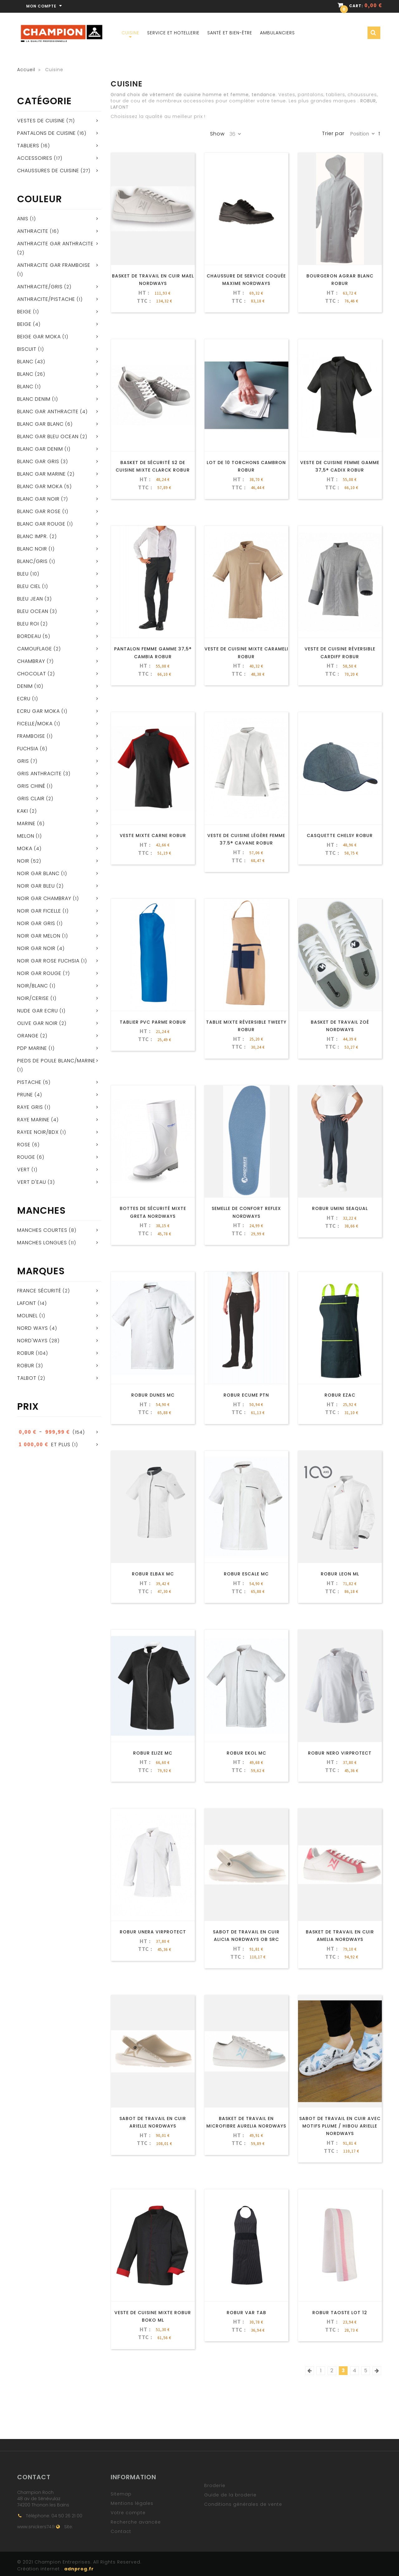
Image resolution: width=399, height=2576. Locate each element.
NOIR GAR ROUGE (39, 973)
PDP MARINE (32, 1048)
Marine (26, 823)
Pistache (29, 1082)
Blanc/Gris (32, 561)
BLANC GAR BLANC (40, 424)
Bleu (23, 573)
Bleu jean (30, 598)
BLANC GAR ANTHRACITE (48, 411)
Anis (22, 218)
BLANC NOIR (32, 548)
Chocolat (31, 673)
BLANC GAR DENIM (40, 449)
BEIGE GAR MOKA (39, 336)
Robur (25, 1365)
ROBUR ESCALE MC (246, 1574)
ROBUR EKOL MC (246, 1753)
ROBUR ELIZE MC (152, 1753)
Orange (28, 1035)
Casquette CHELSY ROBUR (340, 835)
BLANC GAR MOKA (40, 486)
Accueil (26, 69)
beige (24, 311)
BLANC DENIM (33, 399)
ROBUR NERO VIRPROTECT (340, 1753)
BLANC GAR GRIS (38, 461)
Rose (24, 1144)
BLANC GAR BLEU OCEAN (48, 436)
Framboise (31, 736)
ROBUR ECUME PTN (246, 1395)
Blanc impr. (32, 536)
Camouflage (34, 648)
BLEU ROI (28, 623)
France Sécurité (39, 1290)
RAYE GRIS (30, 1107)
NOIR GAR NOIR (36, 948)
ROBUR (25, 1353)
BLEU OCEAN (32, 611)
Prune (25, 1094)
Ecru (24, 698)
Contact (121, 2531)
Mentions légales (132, 2503)
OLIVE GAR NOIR (37, 1023)
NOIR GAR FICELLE (39, 910)
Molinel (27, 1315)
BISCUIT (26, 349)
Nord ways (32, 1328)
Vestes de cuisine (41, 120)
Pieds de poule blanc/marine (56, 1060)
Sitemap (121, 2494)
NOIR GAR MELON (38, 935)
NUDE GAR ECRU (37, 1010)
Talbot (26, 1378)
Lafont (26, 1303)
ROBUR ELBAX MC (153, 1574)
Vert (23, 1169)
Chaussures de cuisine (48, 170)
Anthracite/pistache (46, 299)
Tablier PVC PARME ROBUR (153, 1022)
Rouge (26, 1157)
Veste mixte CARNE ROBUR (153, 835)
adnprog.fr (79, 2569)
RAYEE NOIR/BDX (38, 1132)
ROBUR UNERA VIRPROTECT (153, 1932)
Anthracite (32, 231)
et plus (43, 1444)
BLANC (25, 374)
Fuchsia (27, 748)
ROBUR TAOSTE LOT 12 (339, 2312)
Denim (25, 686)
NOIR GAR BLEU (36, 885)
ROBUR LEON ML (340, 1574)
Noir (23, 860)
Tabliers (28, 145)
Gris (23, 761)
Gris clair (31, 798)
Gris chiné (31, 786)
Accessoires (34, 158)
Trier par (333, 133)
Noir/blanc (32, 985)
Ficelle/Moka (35, 723)
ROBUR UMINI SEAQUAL (340, 1208)
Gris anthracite (39, 773)
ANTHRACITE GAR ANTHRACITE (55, 243)
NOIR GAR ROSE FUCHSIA (48, 960)
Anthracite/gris (40, 286)
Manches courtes (42, 1230)
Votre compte (128, 2513)
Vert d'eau (31, 1182)
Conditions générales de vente (243, 2504)
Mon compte (45, 6)
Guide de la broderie (230, 2495)
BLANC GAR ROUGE (41, 523)
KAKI (22, 811)
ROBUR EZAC (339, 1395)
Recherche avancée (136, 2522)
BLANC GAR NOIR (38, 498)
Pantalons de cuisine (46, 133)
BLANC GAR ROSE (39, 511)
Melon (25, 836)
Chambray (31, 661)
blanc (25, 386)
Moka (24, 848)
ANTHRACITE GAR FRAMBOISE (53, 265)
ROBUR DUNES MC (153, 1395)
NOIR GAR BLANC (38, 873)
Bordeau (29, 636)
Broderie (214, 2485)
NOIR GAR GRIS (36, 923)
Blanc (25, 361)
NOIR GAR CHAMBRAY (44, 898)
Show (217, 133)
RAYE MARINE (33, 1119)
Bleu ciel (29, 586)
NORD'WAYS (32, 1340)
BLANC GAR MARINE (41, 473)
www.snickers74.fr (36, 2527)
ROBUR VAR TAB (246, 2312)
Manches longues (42, 1242)
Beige (24, 324)
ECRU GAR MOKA (38, 711)
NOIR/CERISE (33, 998)
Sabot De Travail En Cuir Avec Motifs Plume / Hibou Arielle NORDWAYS (340, 2126)
